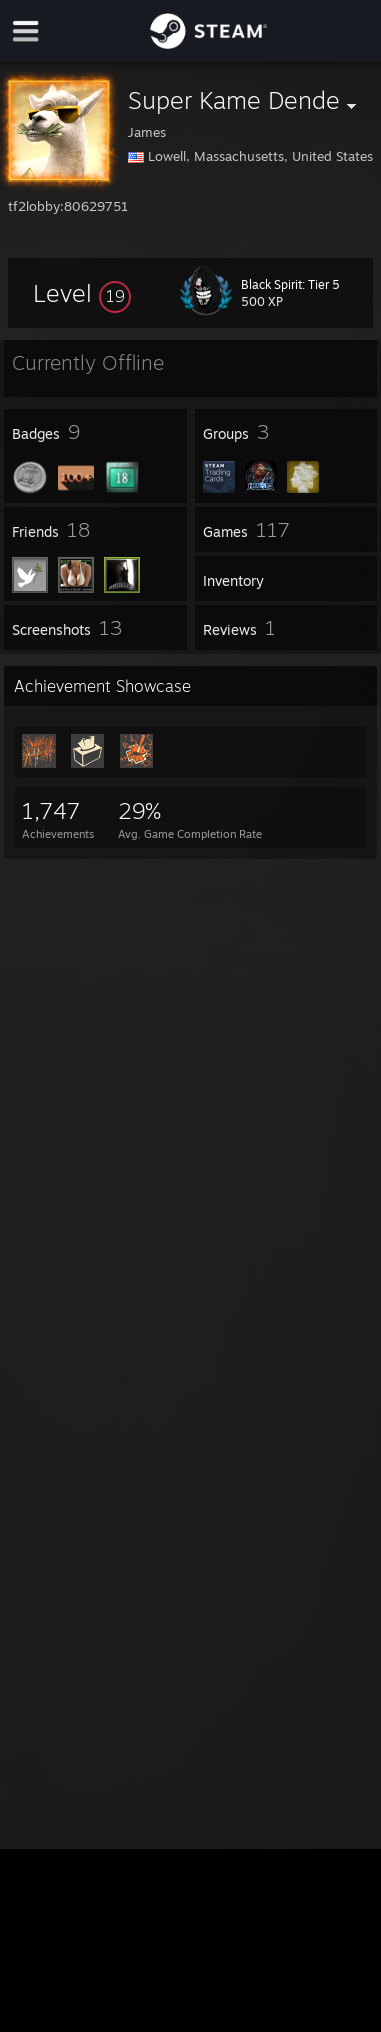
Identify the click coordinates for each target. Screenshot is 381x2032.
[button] (82, 293)
